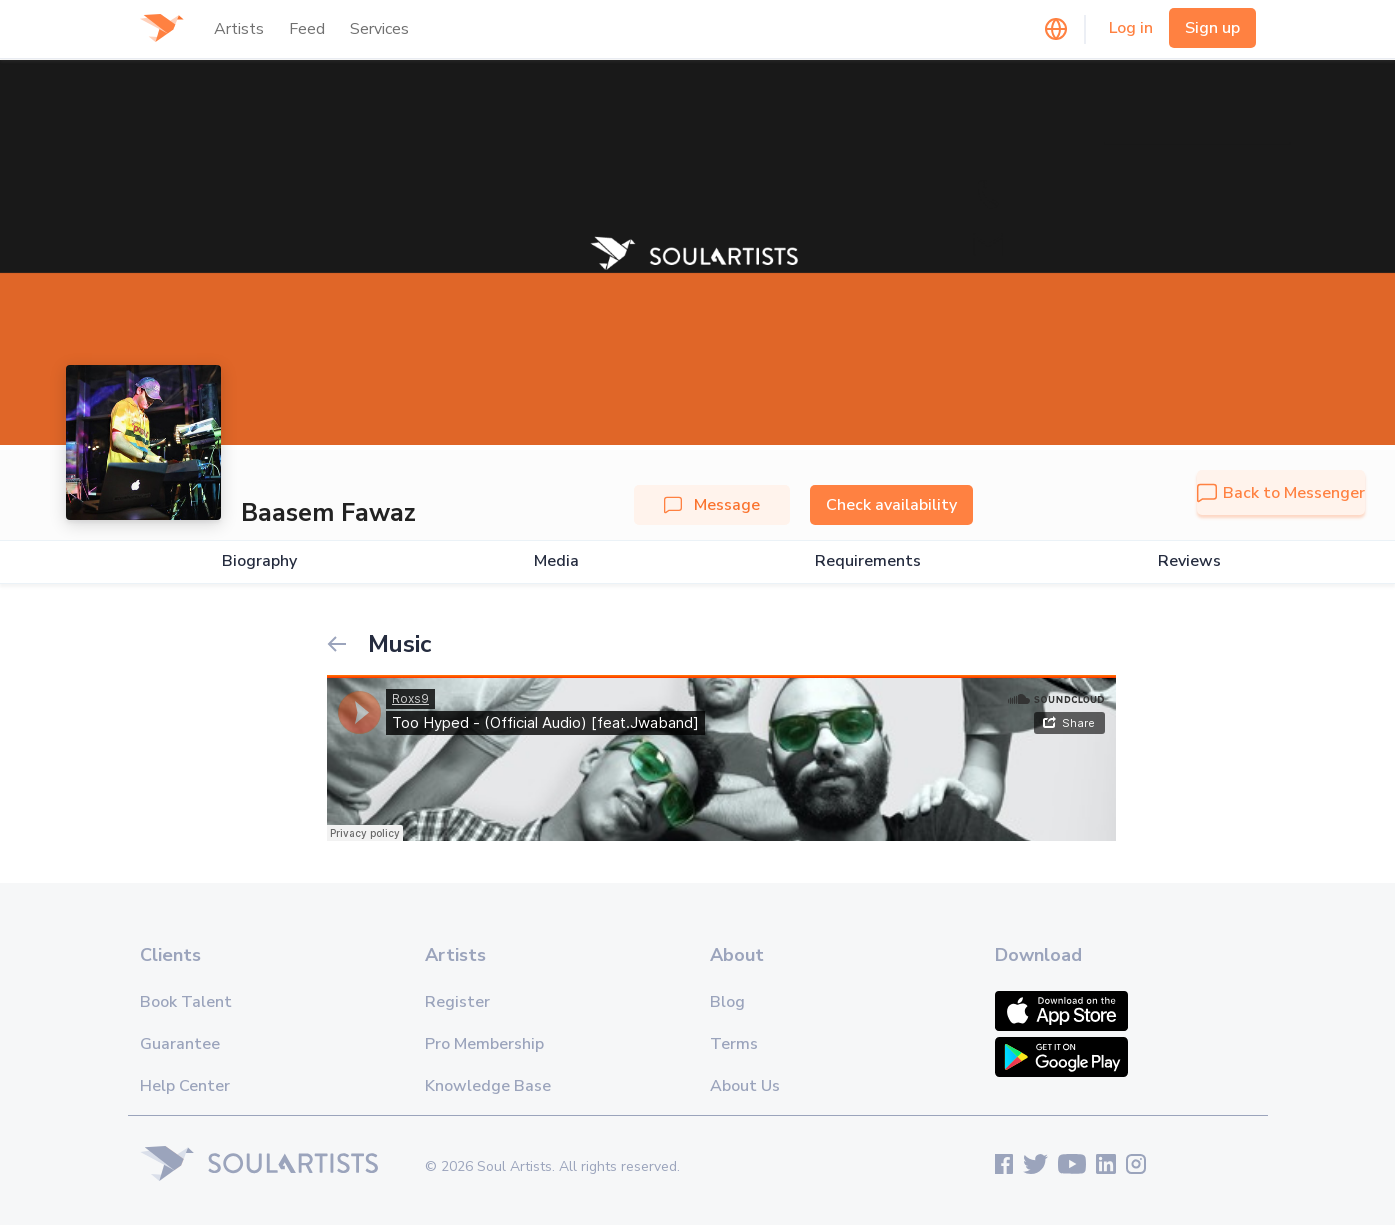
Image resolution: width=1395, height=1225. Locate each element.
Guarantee (180, 1044)
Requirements (868, 561)
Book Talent (186, 1002)
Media (556, 561)
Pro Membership (484, 1044)
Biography (259, 561)
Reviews (1189, 561)
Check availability (891, 505)
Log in (1131, 28)
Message (712, 505)
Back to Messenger (1281, 493)
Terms (734, 1044)
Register (457, 1002)
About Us (745, 1086)
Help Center (185, 1086)
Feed (307, 29)
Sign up (1212, 28)
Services (379, 29)
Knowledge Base (488, 1086)
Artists (239, 29)
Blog (727, 1002)
